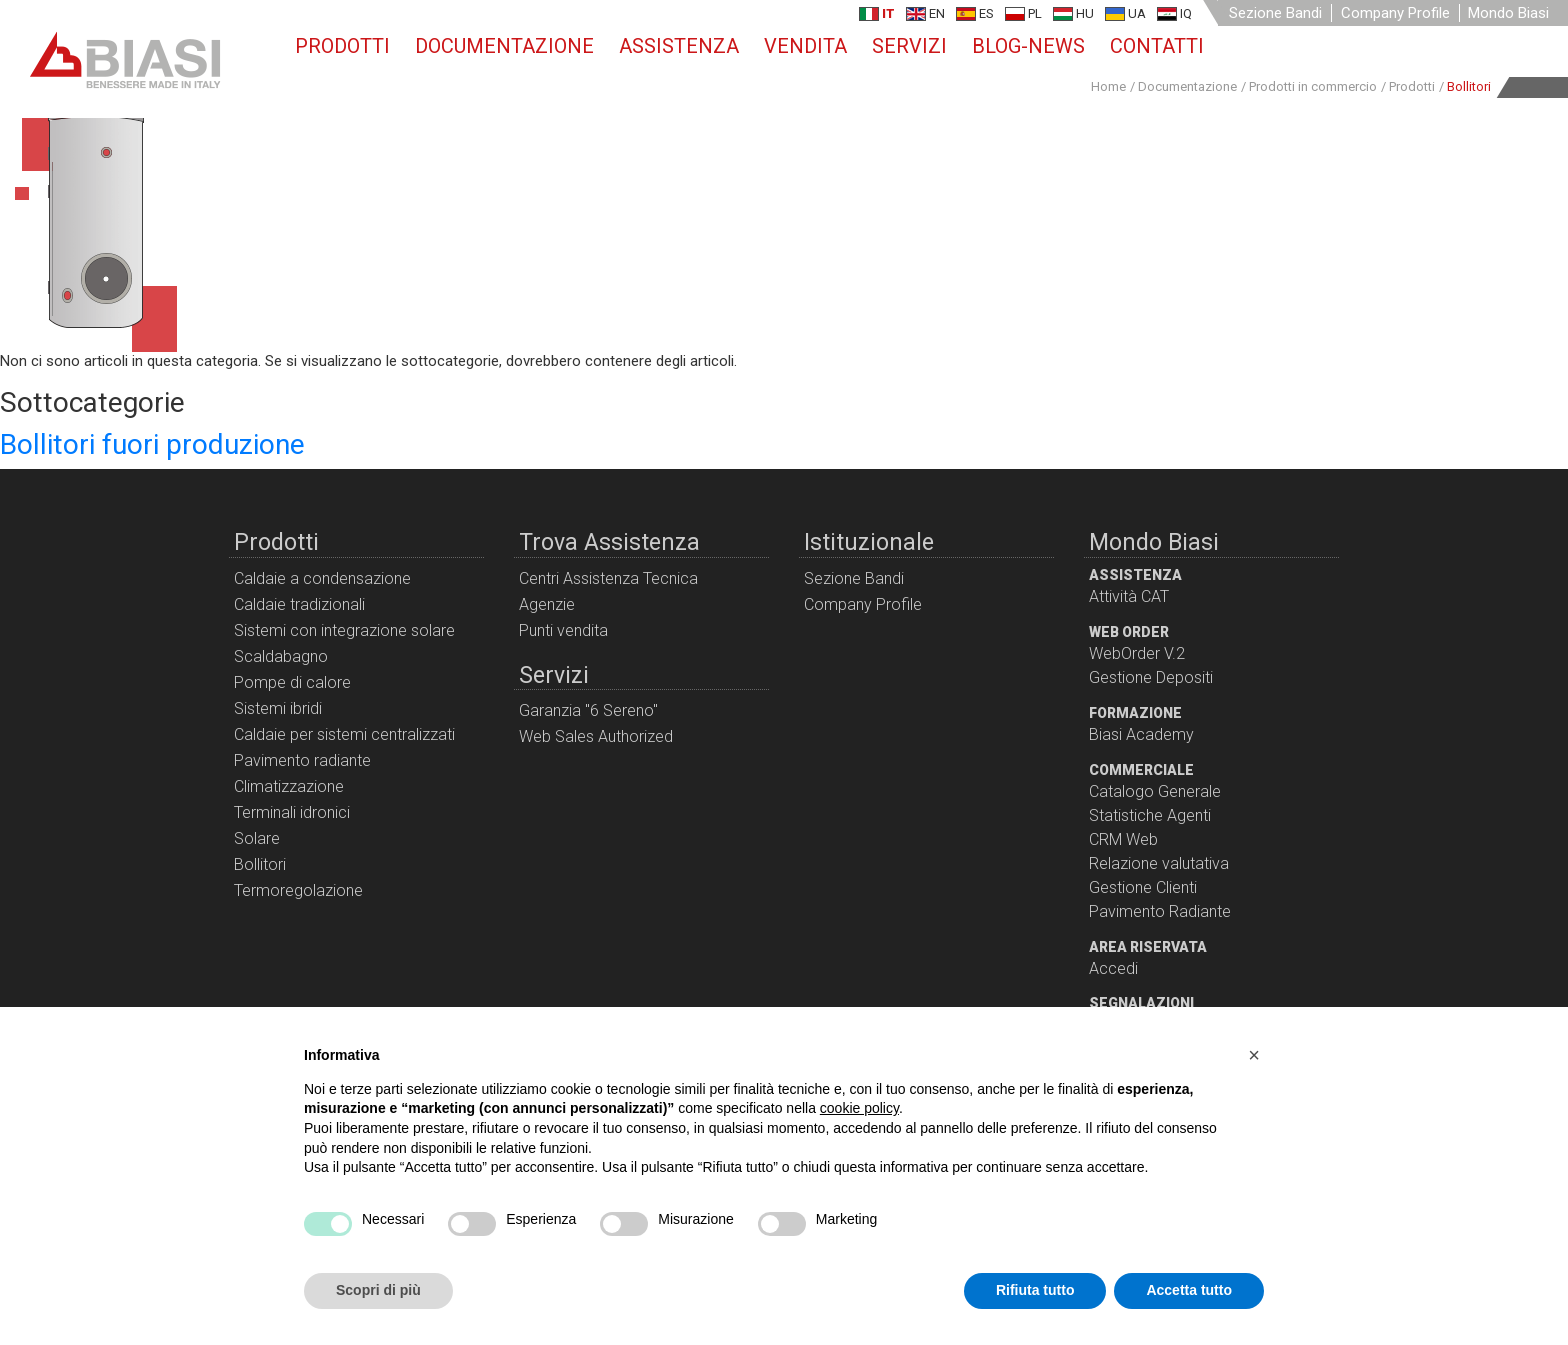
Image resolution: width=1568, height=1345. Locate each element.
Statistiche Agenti (1150, 815)
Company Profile (1395, 13)
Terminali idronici (292, 812)
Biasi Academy (1141, 734)
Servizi (909, 46)
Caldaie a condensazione (322, 578)
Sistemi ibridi (278, 708)
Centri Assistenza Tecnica (608, 578)
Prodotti (342, 46)
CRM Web (1123, 839)
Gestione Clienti (1143, 887)
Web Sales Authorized (596, 736)
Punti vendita (563, 630)
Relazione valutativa (1159, 863)
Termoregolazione (298, 890)
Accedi (1113, 968)
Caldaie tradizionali (299, 604)
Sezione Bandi (1275, 13)
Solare (257, 838)
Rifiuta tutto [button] (1035, 1290)
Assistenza (679, 46)
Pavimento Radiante (1160, 911)
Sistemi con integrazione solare (344, 630)
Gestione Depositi (1151, 677)
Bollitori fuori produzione (152, 444)
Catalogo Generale (1155, 791)
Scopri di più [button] (378, 1290)
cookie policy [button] (859, 1108)
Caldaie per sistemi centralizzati (344, 734)
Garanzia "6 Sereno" (588, 710)
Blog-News (1028, 46)
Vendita (805, 46)
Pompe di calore (292, 682)
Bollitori (260, 864)
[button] (1254, 1055)
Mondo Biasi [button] (1508, 13)
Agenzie (547, 604)
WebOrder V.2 (1137, 653)
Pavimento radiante (302, 760)
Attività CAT (1129, 596)
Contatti (1157, 46)
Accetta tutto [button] (1189, 1290)
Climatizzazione (289, 786)
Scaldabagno (281, 656)
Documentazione (504, 46)
